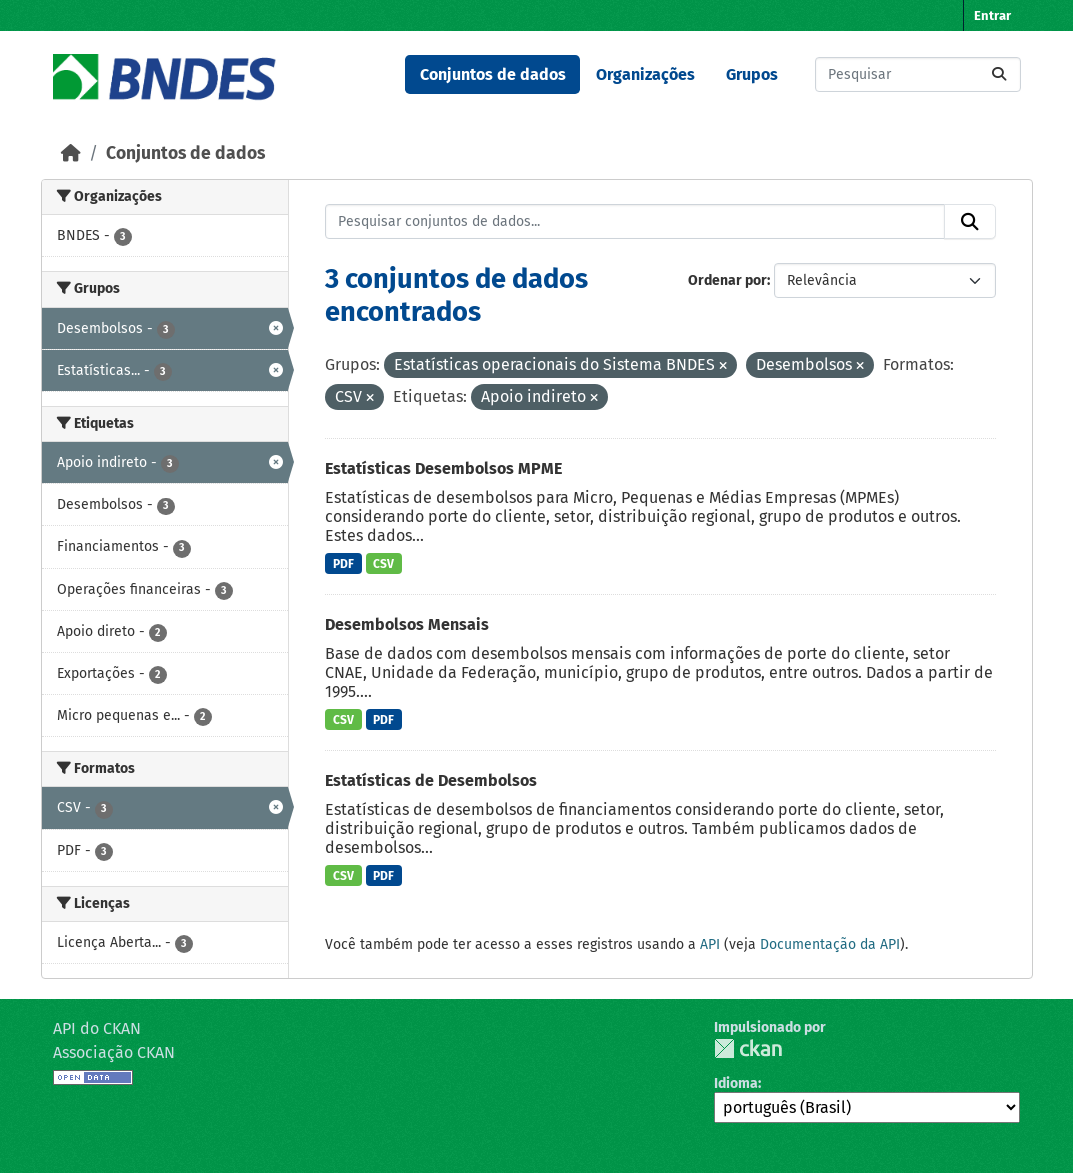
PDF (343, 564)
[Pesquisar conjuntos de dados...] (918, 74)
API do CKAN (97, 1028)
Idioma (736, 1083)
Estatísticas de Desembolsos (431, 780)
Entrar (992, 15)
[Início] (71, 153)
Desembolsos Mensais (407, 624)
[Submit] (999, 74)
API (710, 944)
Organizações (645, 74)
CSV (383, 564)
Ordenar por (727, 280)
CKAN (748, 1048)
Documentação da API (830, 944)
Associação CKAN (114, 1052)
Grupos (752, 74)
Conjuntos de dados (493, 74)
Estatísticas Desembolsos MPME (443, 468)
